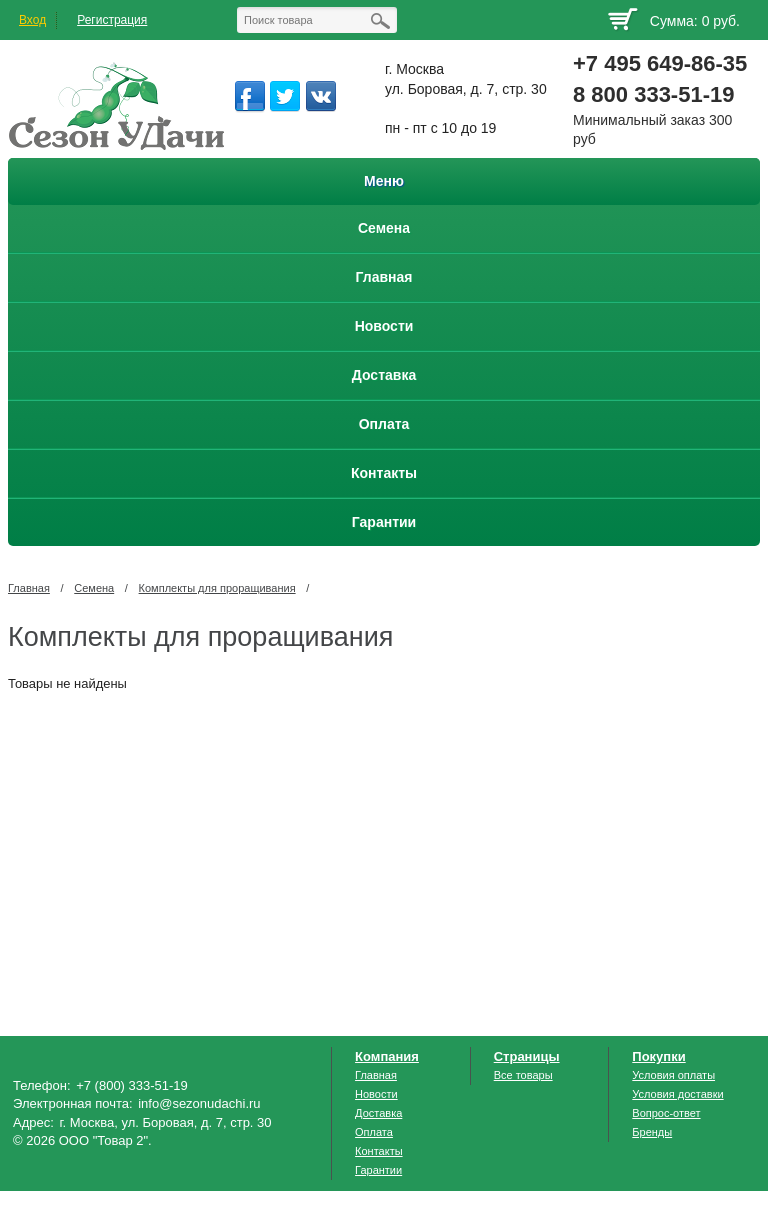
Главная (29, 588)
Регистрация (112, 20)
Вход (32, 20)
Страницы (527, 1056)
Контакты (379, 1151)
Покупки (658, 1056)
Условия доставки (677, 1094)
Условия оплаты (673, 1075)
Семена (94, 588)
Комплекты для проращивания (217, 588)
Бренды (652, 1132)
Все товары (523, 1075)
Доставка (378, 1113)
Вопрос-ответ (666, 1113)
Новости (376, 1094)
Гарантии (378, 1170)
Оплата (374, 1132)
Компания (387, 1056)
